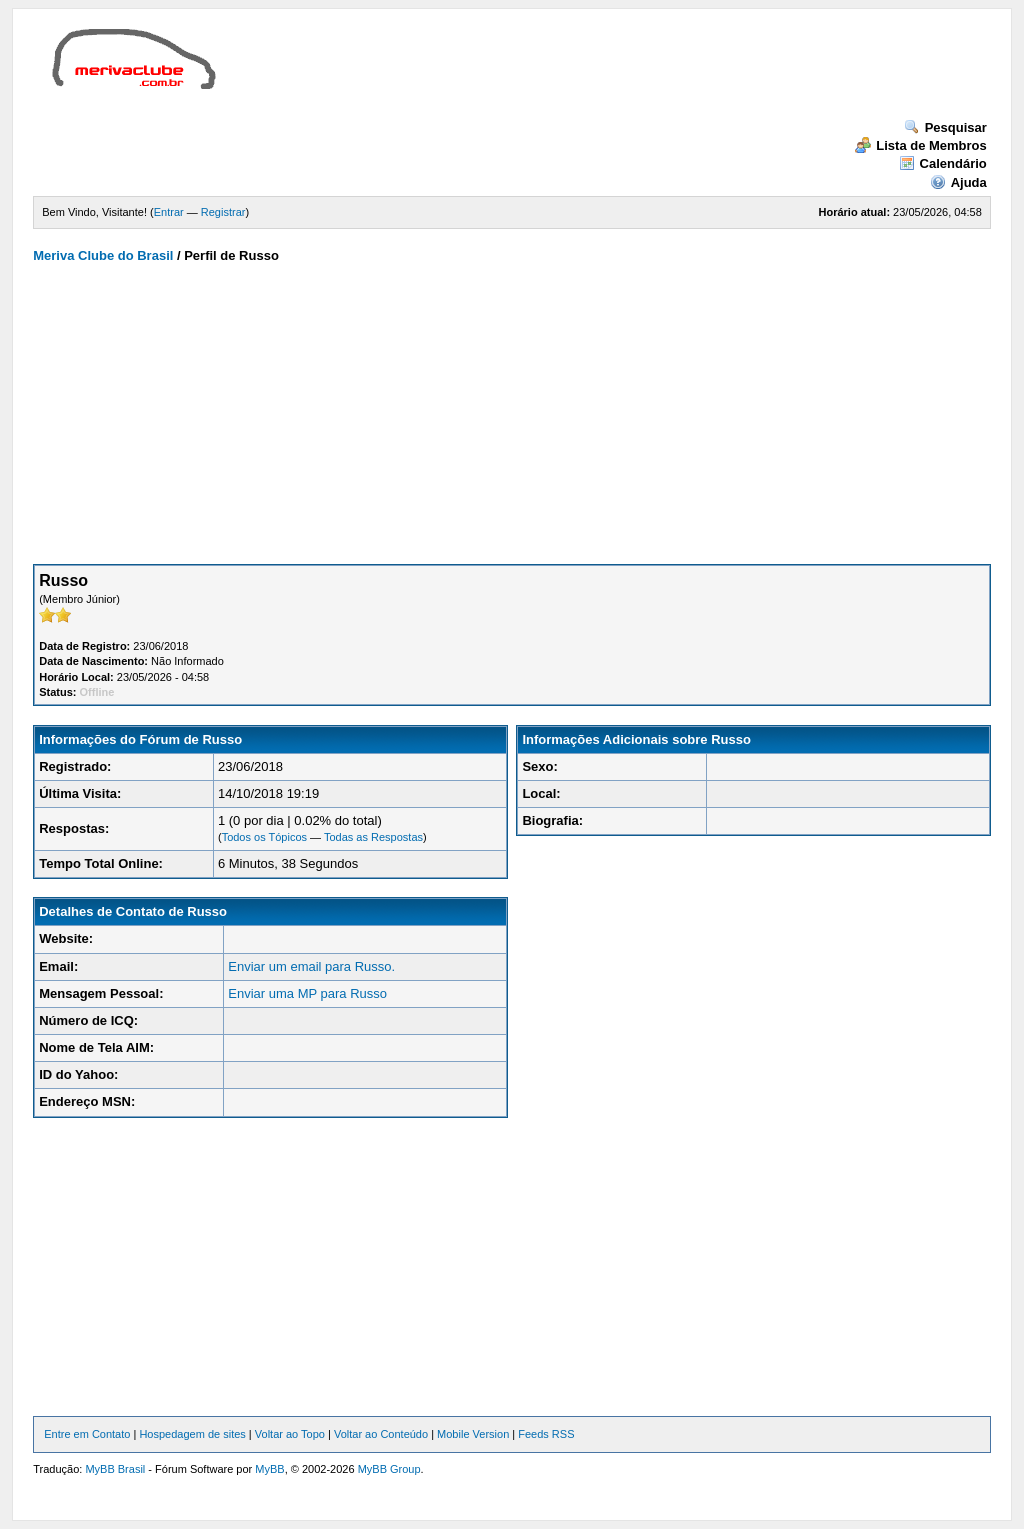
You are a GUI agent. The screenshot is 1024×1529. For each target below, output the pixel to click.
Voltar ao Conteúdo (381, 1434)
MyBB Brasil (115, 1469)
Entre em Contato (87, 1434)
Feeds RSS (546, 1434)
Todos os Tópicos (264, 837)
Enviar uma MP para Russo (307, 993)
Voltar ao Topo (290, 1434)
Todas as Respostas (373, 837)
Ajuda (958, 182)
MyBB (269, 1469)
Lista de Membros (921, 145)
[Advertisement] (597, 74)
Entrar (169, 212)
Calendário (943, 163)
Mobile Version (473, 1434)
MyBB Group (389, 1469)
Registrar (223, 212)
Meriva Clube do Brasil (103, 255)
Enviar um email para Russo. (311, 966)
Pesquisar (945, 127)
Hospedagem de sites (192, 1434)
